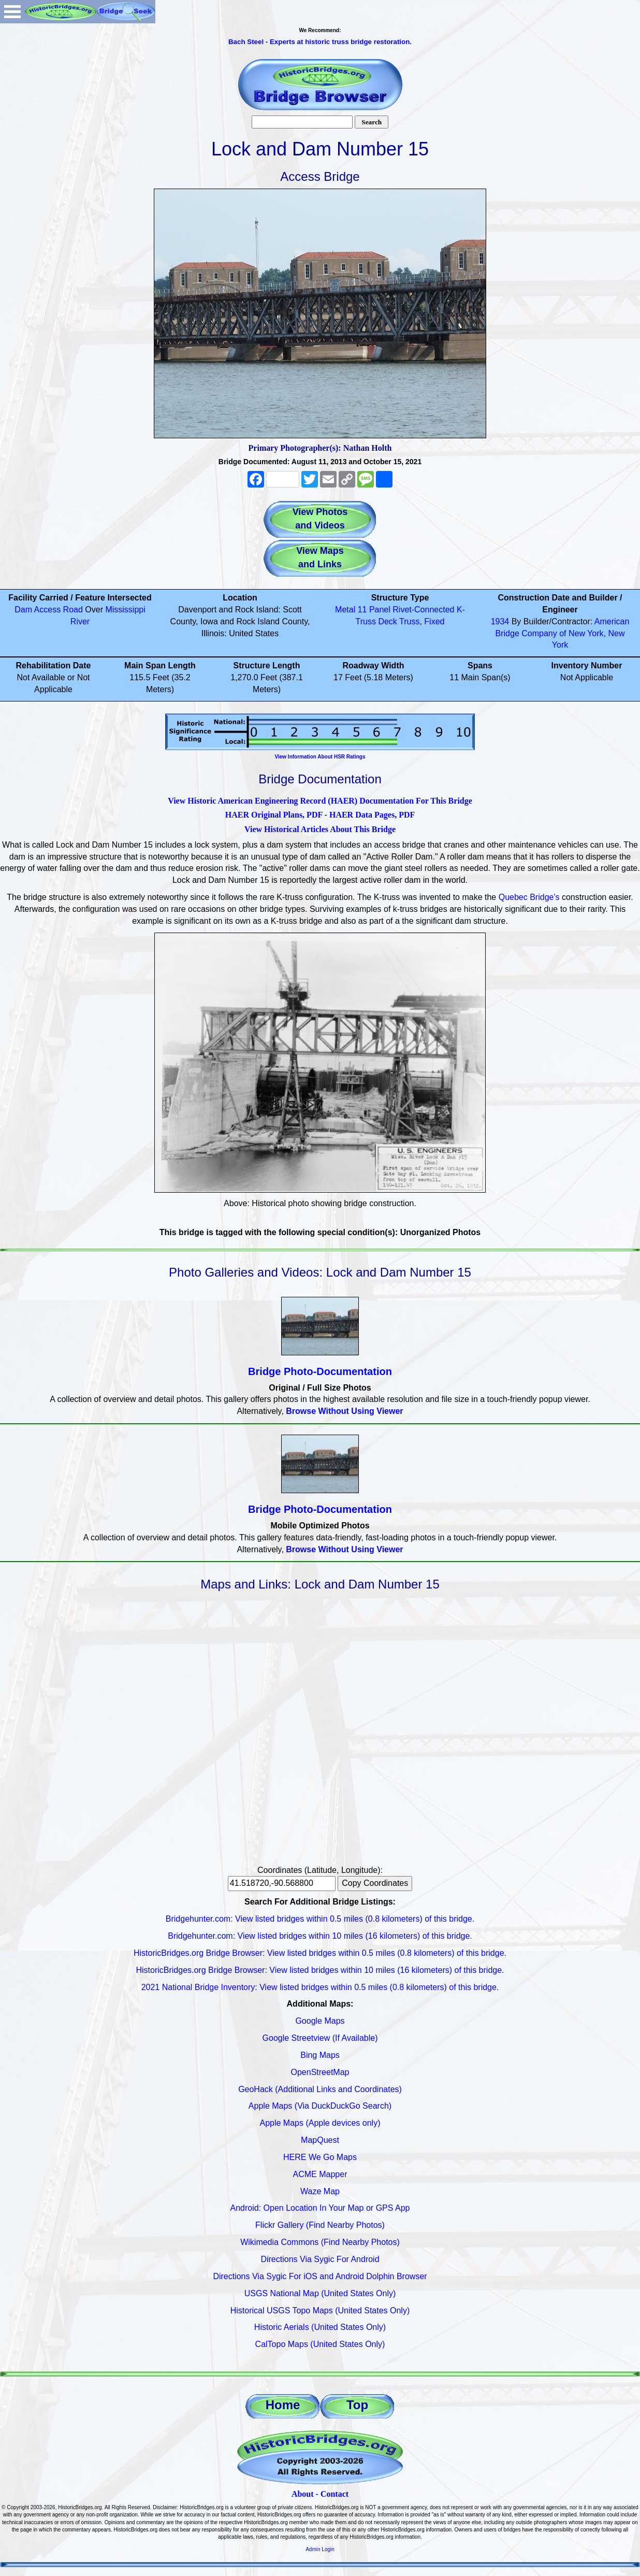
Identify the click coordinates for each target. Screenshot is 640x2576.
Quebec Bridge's (529, 897)
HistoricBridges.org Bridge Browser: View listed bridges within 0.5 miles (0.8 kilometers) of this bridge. (320, 1953)
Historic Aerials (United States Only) (320, 2327)
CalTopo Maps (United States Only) (320, 2344)
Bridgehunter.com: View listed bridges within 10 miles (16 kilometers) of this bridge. (320, 1935)
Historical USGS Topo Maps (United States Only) (320, 2310)
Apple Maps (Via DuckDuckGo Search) (320, 2105)
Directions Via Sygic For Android (319, 2259)
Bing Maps (320, 2055)
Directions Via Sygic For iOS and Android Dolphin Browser (320, 2276)
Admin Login (320, 2549)
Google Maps (319, 2020)
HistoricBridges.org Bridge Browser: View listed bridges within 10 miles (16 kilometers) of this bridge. (320, 1970)
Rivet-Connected (423, 609)
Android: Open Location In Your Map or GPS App (320, 2207)
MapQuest (320, 2140)
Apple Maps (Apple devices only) (319, 2123)
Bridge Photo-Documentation (320, 1371)
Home (283, 2405)
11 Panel (374, 609)
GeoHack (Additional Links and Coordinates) (320, 2089)
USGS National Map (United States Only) (320, 2293)
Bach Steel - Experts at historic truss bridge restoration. (320, 42)
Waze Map (320, 2191)
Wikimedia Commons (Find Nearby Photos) (320, 2242)
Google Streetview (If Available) (320, 2038)
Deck (387, 621)
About (303, 2493)
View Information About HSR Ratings (319, 757)
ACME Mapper (320, 2174)
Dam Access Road (48, 609)
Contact (334, 2493)
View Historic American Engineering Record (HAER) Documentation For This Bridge (320, 800)
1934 (500, 621)
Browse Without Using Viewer (344, 1411)
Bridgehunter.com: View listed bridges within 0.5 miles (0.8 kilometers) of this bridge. (320, 1918)
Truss (409, 621)
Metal (345, 609)
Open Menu (12, 11)
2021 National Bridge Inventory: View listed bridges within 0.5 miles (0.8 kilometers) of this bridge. (320, 1987)
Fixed (434, 621)
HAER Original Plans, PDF (274, 814)
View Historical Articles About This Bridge (320, 829)
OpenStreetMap (320, 2072)
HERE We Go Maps (320, 2157)
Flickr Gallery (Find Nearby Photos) (320, 2225)
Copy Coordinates (375, 1883)
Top (357, 2405)
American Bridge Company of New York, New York (563, 633)
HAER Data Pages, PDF (372, 814)
